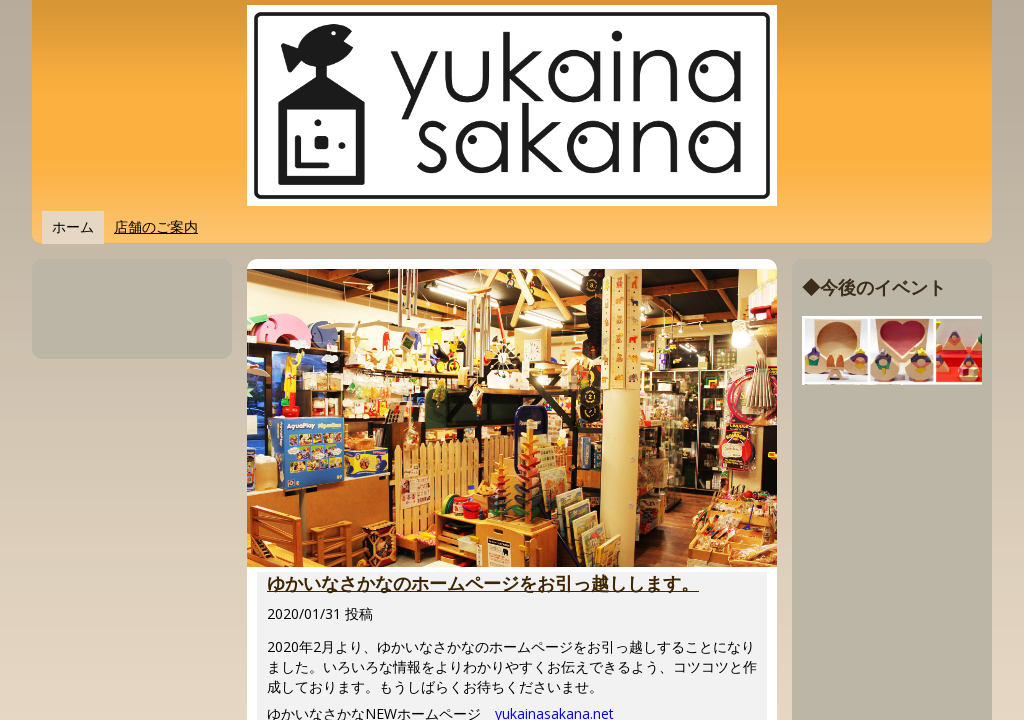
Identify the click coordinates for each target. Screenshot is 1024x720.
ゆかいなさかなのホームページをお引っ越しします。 (483, 584)
